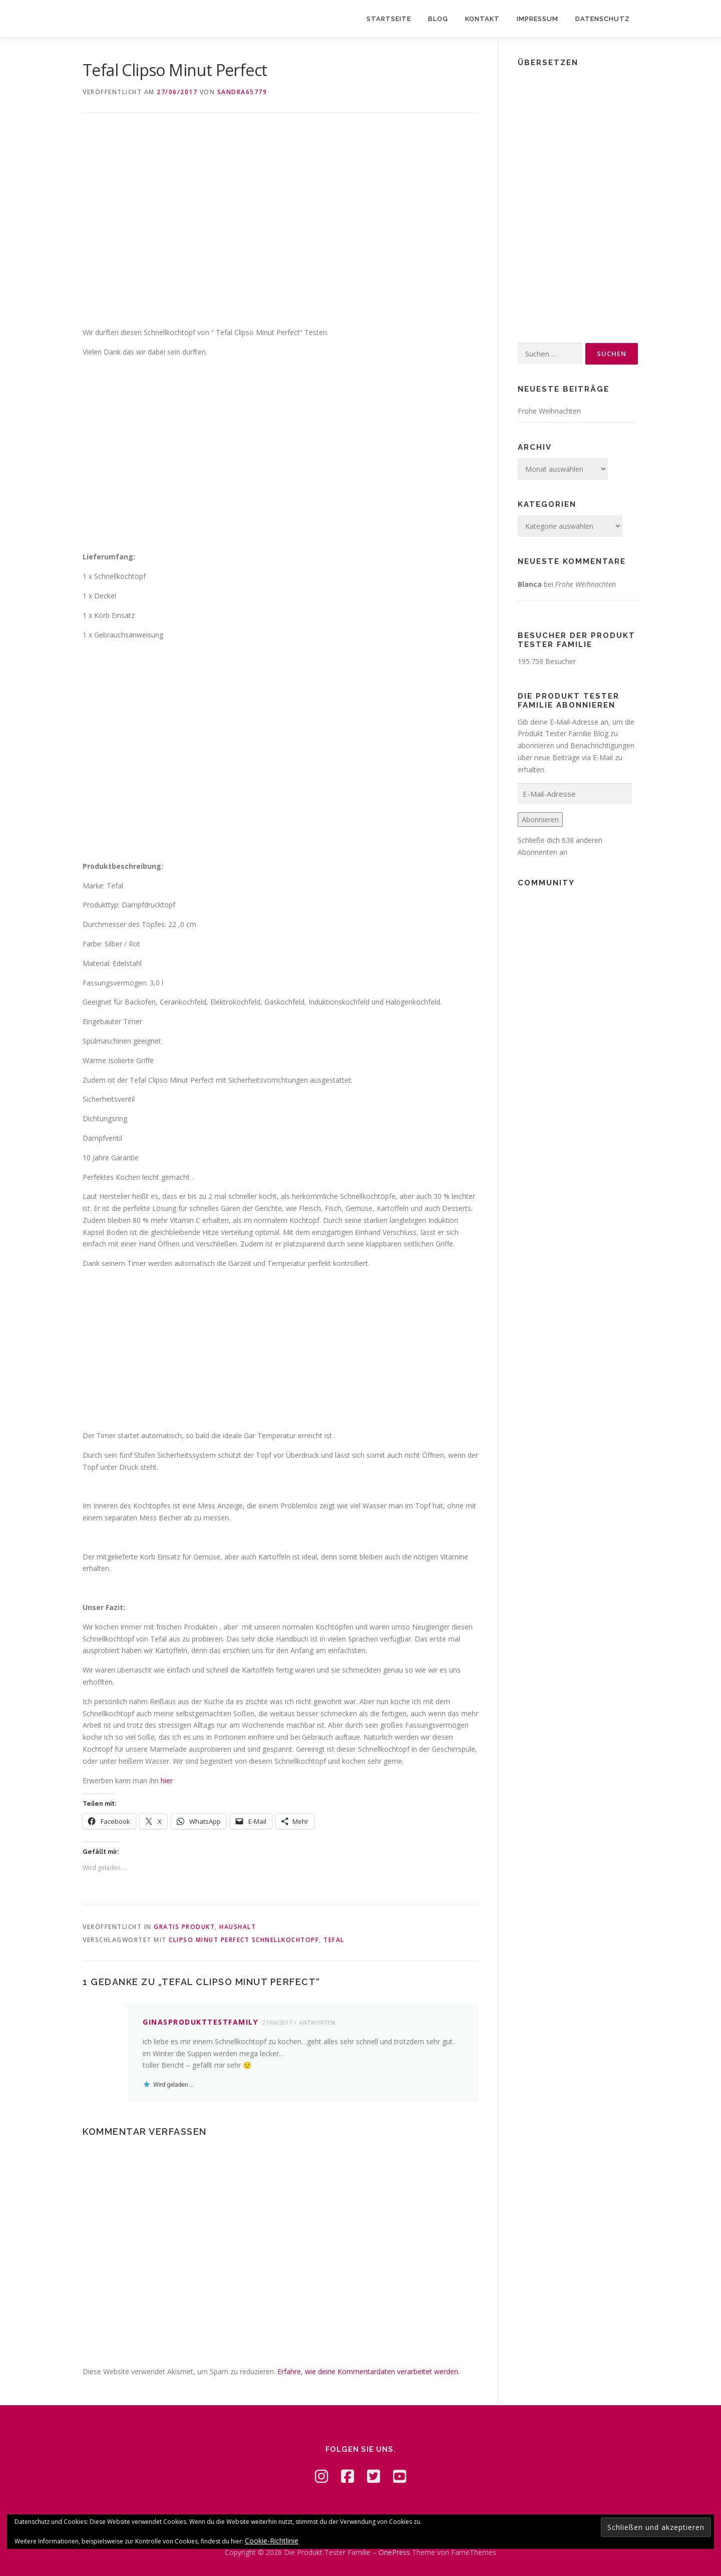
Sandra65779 (242, 92)
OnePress (394, 2552)
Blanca (530, 584)
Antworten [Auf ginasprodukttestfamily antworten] (317, 2022)
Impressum (537, 19)
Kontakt (482, 19)
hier (167, 1780)
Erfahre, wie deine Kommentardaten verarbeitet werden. (368, 2371)
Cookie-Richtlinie (271, 2540)
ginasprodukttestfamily (200, 2022)
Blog (438, 19)
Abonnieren (540, 819)
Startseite (389, 19)
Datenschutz (602, 19)
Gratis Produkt (184, 1926)
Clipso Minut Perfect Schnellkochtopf (244, 1940)
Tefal (333, 1940)
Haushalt (237, 1926)
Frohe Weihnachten (549, 411)
